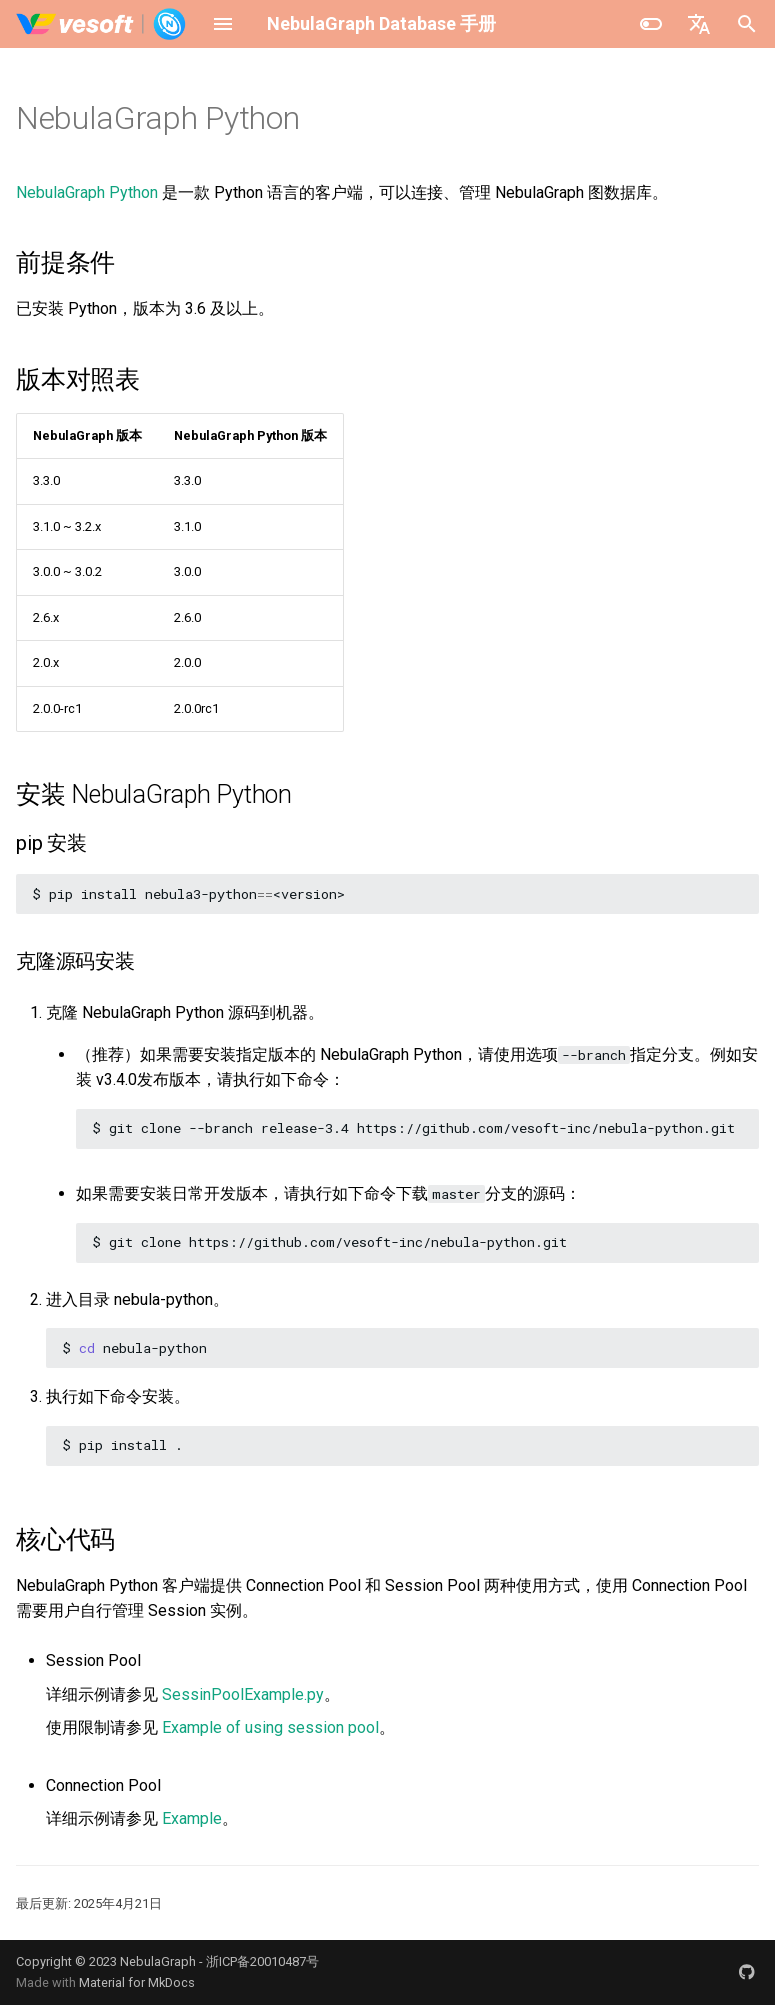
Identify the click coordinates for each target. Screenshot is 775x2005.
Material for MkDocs (137, 1982)
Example (192, 1818)
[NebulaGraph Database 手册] (101, 24)
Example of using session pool (270, 1727)
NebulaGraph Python (87, 192)
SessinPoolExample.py (243, 1694)
